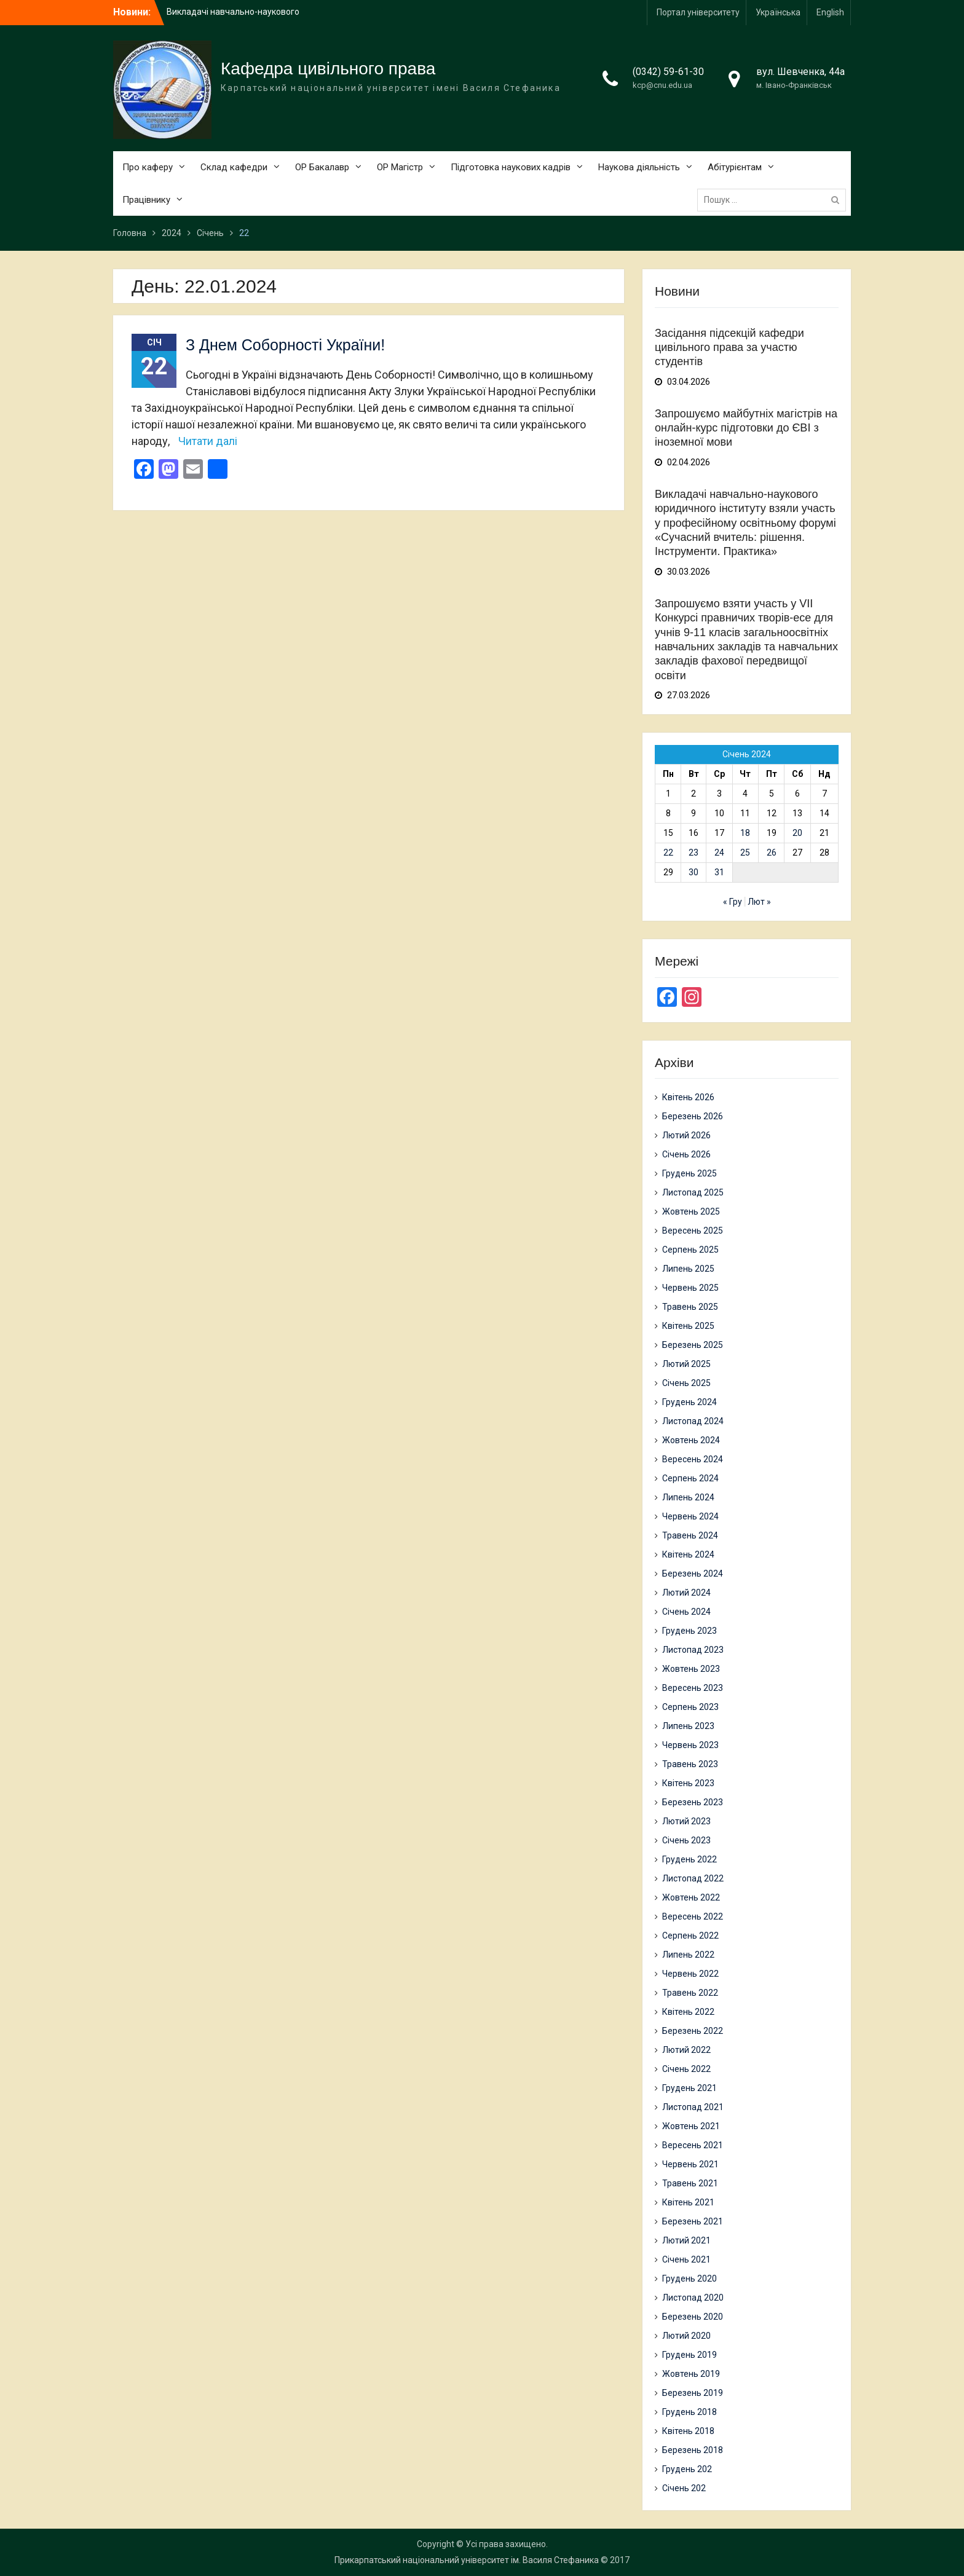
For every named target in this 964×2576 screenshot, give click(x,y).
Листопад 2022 (693, 1878)
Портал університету (698, 12)
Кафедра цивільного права (328, 68)
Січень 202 (684, 2488)
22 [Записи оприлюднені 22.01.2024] (668, 852)
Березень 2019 (692, 2393)
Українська (778, 12)
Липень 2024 (688, 1497)
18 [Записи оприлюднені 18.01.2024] (745, 833)
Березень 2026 (692, 1116)
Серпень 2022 (690, 1935)
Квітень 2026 (688, 1097)
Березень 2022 (692, 2031)
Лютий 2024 (686, 1592)
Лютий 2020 (686, 2336)
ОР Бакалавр (322, 167)
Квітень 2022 (688, 2012)
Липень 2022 (688, 1955)
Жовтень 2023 (691, 1669)
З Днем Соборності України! (285, 344)
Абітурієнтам (735, 167)
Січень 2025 (686, 1383)
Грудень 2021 (689, 2088)
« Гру (732, 902)
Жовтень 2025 (691, 1211)
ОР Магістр (400, 167)
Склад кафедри (233, 167)
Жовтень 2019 (691, 2374)
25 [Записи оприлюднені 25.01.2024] (745, 852)
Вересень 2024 (692, 1459)
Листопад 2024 (693, 1421)
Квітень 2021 (688, 2202)
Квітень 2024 (688, 1554)
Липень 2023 (688, 1726)
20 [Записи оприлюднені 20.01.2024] (797, 833)
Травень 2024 (690, 1535)
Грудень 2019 (689, 2355)
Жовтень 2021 (691, 2126)
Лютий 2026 (686, 1135)
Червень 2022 (690, 1974)
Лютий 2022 (686, 2050)
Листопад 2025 (693, 1192)
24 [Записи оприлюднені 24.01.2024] (719, 852)
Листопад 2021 (693, 2107)
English (830, 12)
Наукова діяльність (639, 167)
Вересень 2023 (692, 1688)
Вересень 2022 (692, 1916)
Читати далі (207, 441)
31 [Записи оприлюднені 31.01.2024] (719, 872)
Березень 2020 (692, 2317)
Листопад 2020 (693, 2297)
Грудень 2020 (689, 2278)
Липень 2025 (688, 1269)
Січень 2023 (686, 1840)
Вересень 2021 (692, 2145)
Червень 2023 (690, 1745)
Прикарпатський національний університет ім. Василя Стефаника (466, 2560)
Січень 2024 (686, 1612)
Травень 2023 (690, 1764)
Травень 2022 (690, 1993)
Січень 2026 (686, 1154)
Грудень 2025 (689, 1173)
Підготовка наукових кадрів (511, 167)
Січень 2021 (686, 2259)
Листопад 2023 (693, 1650)
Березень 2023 (692, 1802)
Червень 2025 (690, 1288)
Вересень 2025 (692, 1230)
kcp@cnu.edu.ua (662, 85)
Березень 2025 (692, 1345)
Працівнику (146, 199)
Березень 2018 (692, 2450)
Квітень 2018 (688, 2431)
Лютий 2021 (686, 2240)
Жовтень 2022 (691, 1897)
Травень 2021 (690, 2183)
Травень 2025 (690, 1307)
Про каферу (147, 167)
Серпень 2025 (690, 1250)
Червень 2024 (690, 1516)
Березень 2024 (692, 1573)
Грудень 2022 (689, 1859)
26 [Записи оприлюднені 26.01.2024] (771, 852)
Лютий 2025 (686, 1364)
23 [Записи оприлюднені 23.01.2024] (693, 852)
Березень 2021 (692, 2221)
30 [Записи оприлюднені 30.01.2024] (693, 872)
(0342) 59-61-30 (668, 71)
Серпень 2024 (690, 1478)
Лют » (759, 902)
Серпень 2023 (690, 1707)
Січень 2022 (686, 2069)
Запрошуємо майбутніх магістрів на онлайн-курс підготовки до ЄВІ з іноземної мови (746, 428)
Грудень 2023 (689, 1631)
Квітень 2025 (688, 1326)
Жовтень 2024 (691, 1440)
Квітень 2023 (688, 1783)
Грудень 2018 (689, 2412)
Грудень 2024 (689, 1402)
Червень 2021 (690, 2164)
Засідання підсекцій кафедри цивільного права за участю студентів (729, 347)
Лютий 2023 (686, 1821)
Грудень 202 (687, 2469)
